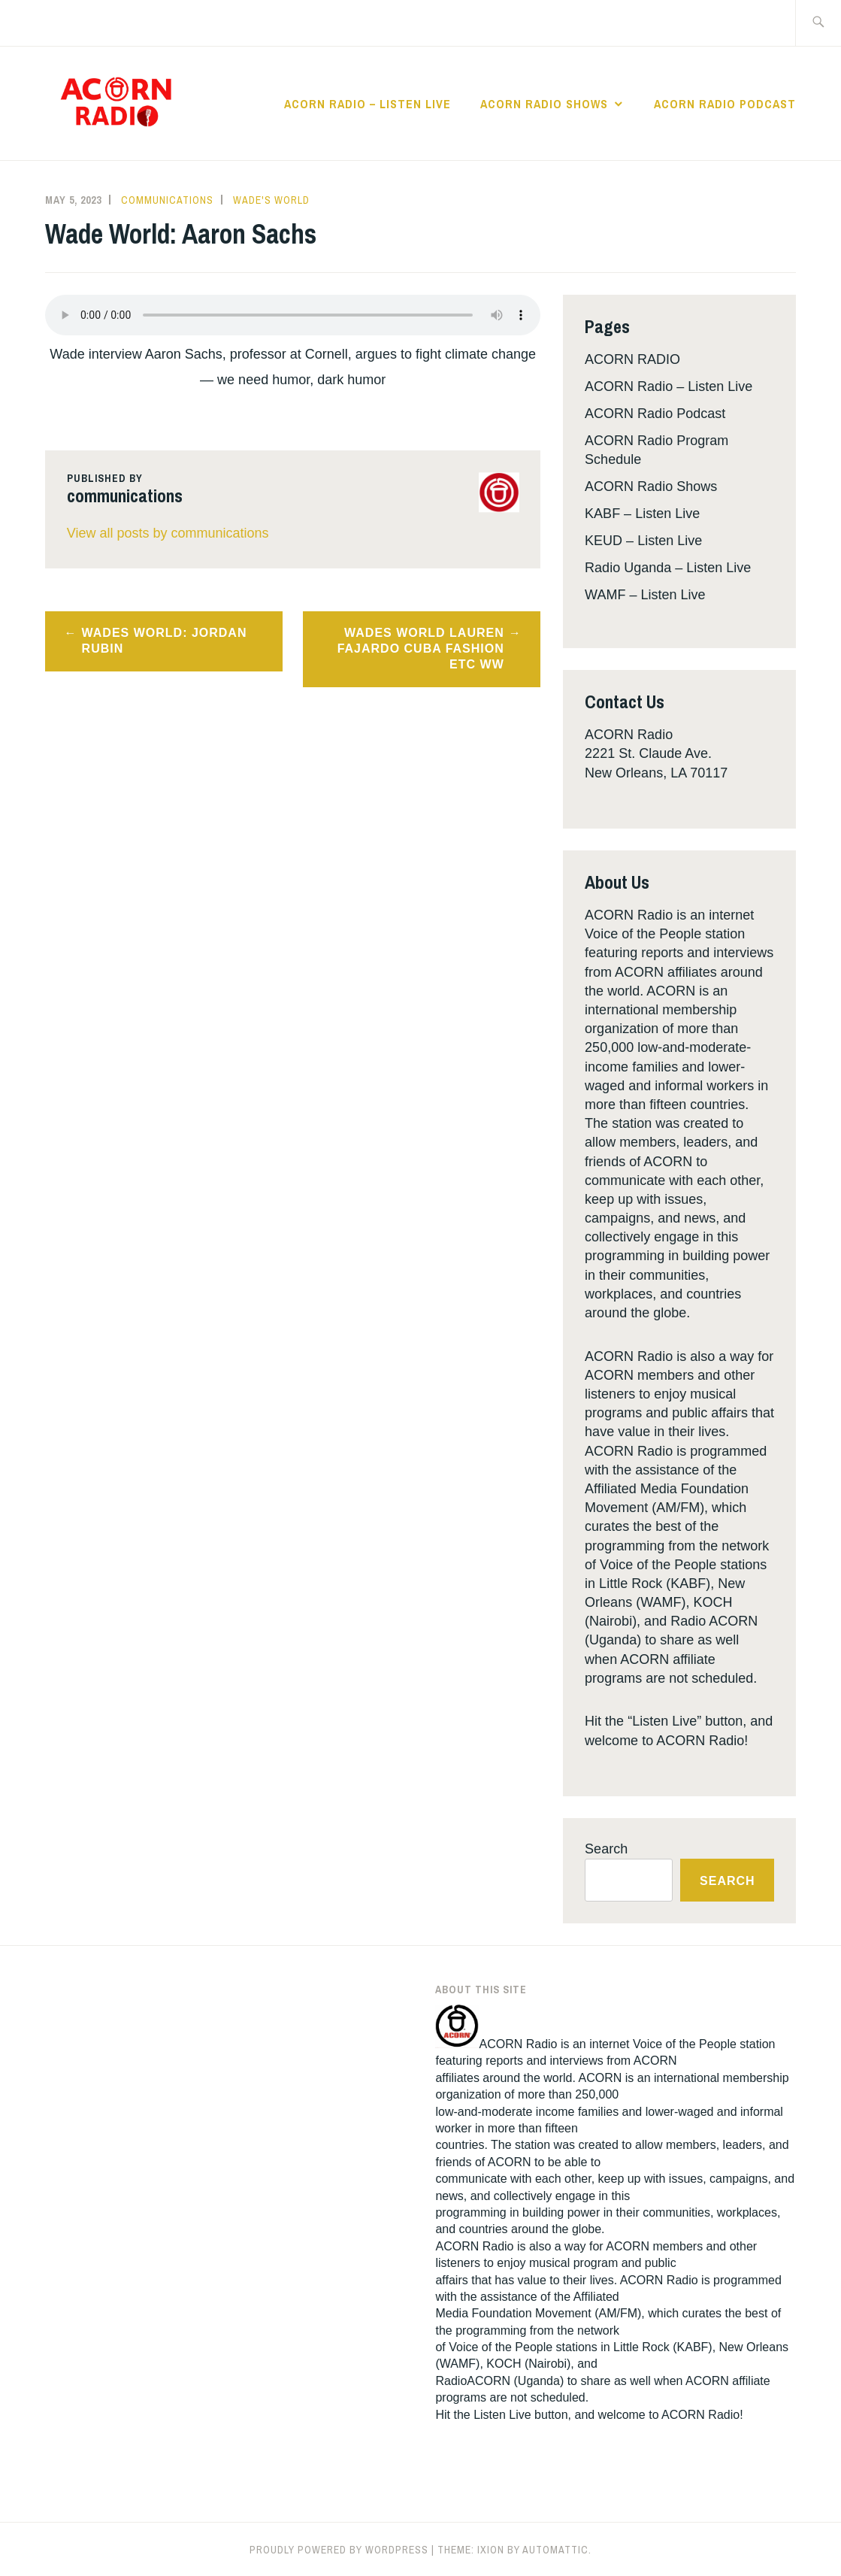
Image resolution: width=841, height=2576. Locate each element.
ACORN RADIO (632, 359)
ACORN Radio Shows (544, 103)
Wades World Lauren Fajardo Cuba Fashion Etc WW (420, 648)
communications (167, 200)
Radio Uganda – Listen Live (668, 567)
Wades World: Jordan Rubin (164, 640)
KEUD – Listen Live (643, 540)
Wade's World (271, 200)
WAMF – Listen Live (645, 594)
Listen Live (502, 2414)
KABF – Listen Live (642, 513)
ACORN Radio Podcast (725, 103)
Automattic (555, 2549)
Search (606, 1848)
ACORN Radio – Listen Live (367, 103)
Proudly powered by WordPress (339, 2549)
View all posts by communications (168, 533)
